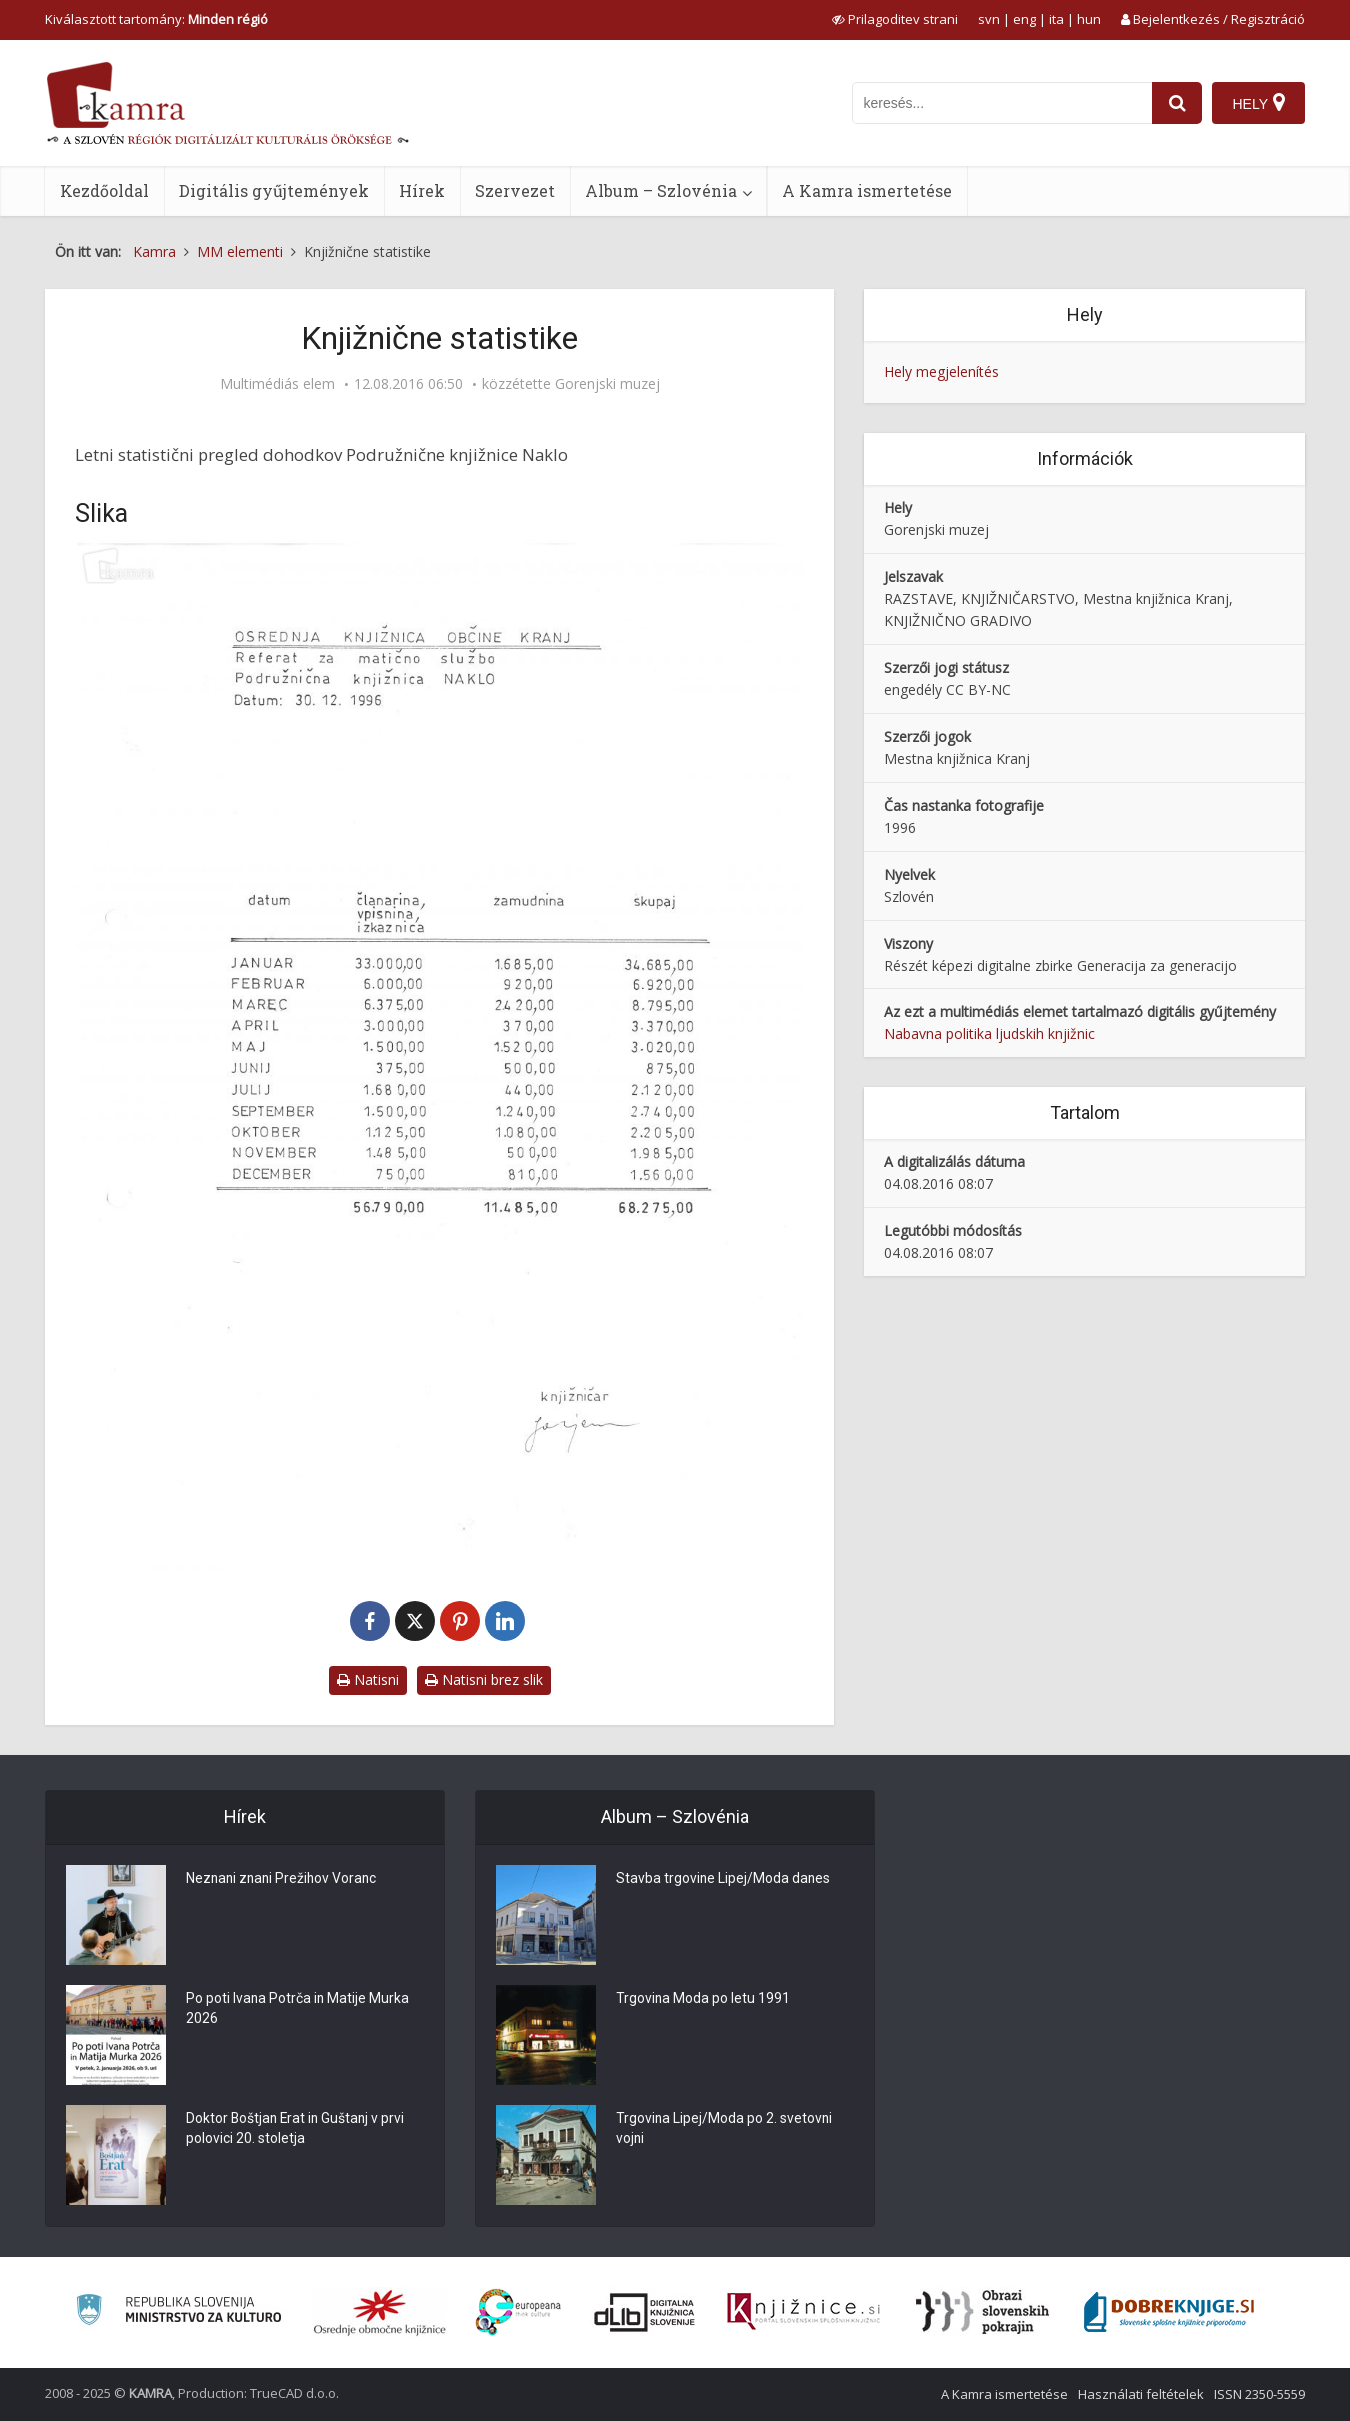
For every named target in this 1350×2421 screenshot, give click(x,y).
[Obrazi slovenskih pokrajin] (982, 2312)
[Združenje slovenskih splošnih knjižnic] (803, 2312)
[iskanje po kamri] (1002, 103)
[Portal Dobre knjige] (1169, 2312)
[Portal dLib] (645, 2312)
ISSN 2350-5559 (1259, 2394)
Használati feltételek (1141, 2394)
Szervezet (515, 190)
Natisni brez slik (484, 1679)
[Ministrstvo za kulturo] (178, 2312)
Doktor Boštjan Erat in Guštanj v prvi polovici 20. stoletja (297, 2130)
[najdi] (1177, 103)
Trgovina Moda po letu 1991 (703, 2000)
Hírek (422, 190)
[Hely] (1258, 103)
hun (1089, 19)
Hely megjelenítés (941, 371)
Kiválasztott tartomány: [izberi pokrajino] (156, 19)
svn (989, 19)
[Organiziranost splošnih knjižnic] (380, 2312)
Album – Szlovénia (661, 190)
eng (1024, 19)
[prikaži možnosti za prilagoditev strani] (895, 19)
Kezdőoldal (104, 190)
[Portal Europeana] (518, 2312)
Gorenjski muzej (607, 384)
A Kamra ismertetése (867, 190)
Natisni (368, 1679)
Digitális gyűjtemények (274, 190)
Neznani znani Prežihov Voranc (284, 1880)
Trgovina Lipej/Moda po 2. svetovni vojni (725, 2130)
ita (1056, 19)
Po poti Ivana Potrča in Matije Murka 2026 (298, 2010)
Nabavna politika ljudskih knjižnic (989, 1033)
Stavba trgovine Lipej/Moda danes (724, 1880)
